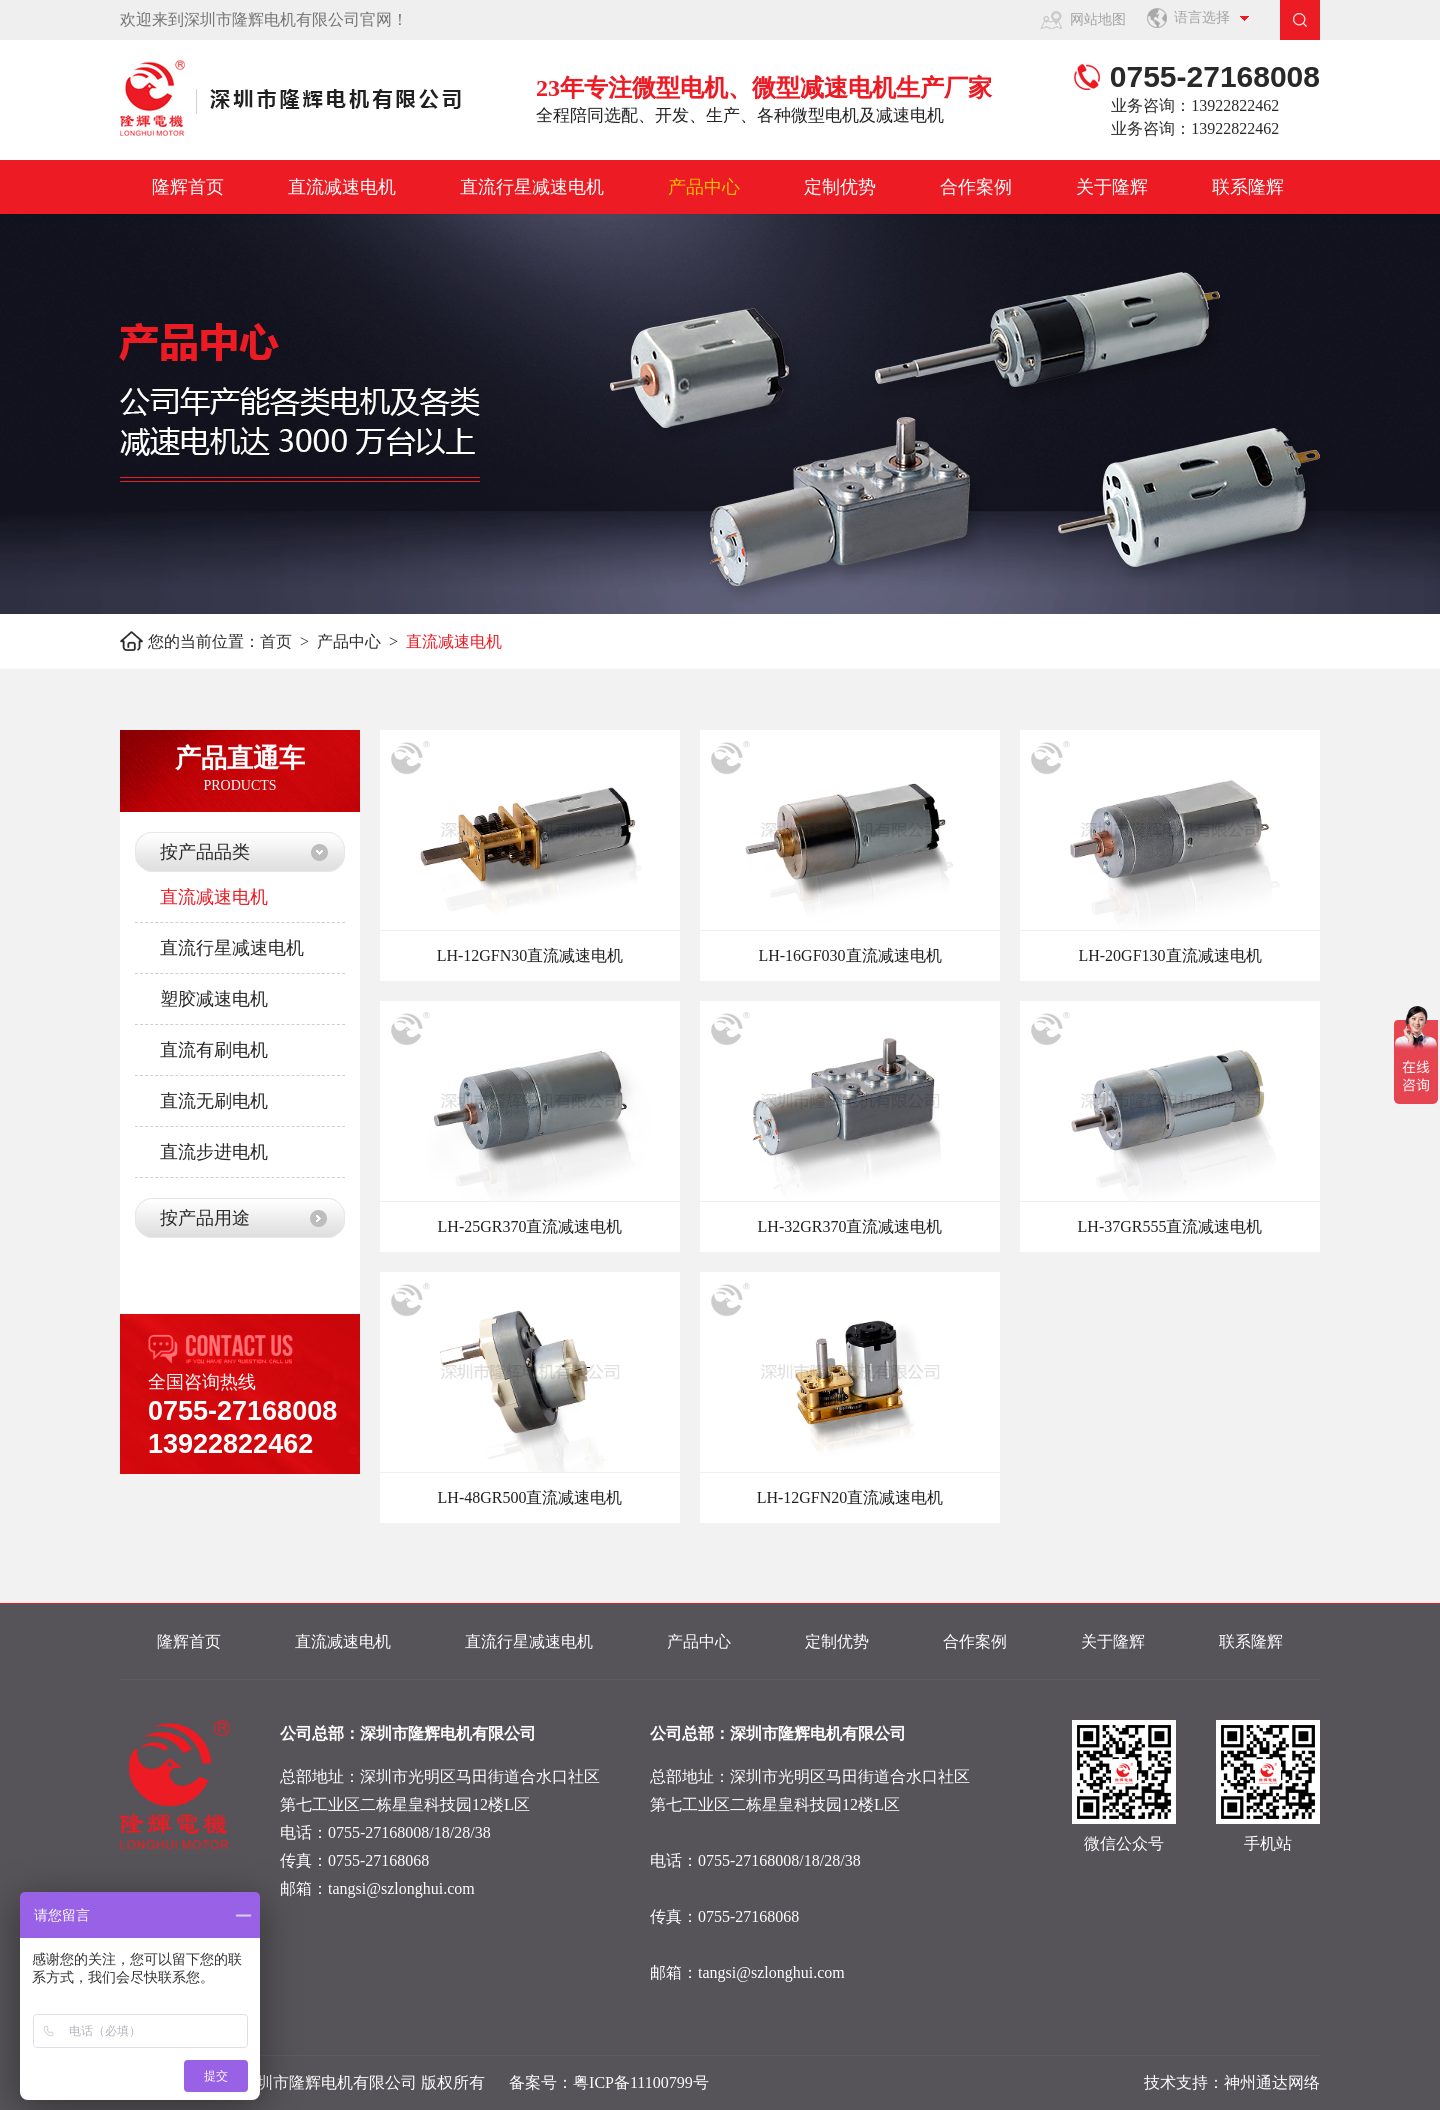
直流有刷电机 (214, 1050)
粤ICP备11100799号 (641, 2082)
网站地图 (1098, 19)
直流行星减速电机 (532, 187)
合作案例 (976, 187)
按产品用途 (205, 1218)
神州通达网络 (1272, 2082)
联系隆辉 (1248, 187)
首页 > (288, 641)
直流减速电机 (342, 187)
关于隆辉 (1112, 187)
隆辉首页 (188, 187)
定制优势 (840, 187)
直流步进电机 (214, 1152)
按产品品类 (205, 852)
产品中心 (704, 187)
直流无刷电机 (214, 1101)
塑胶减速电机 (214, 999)
